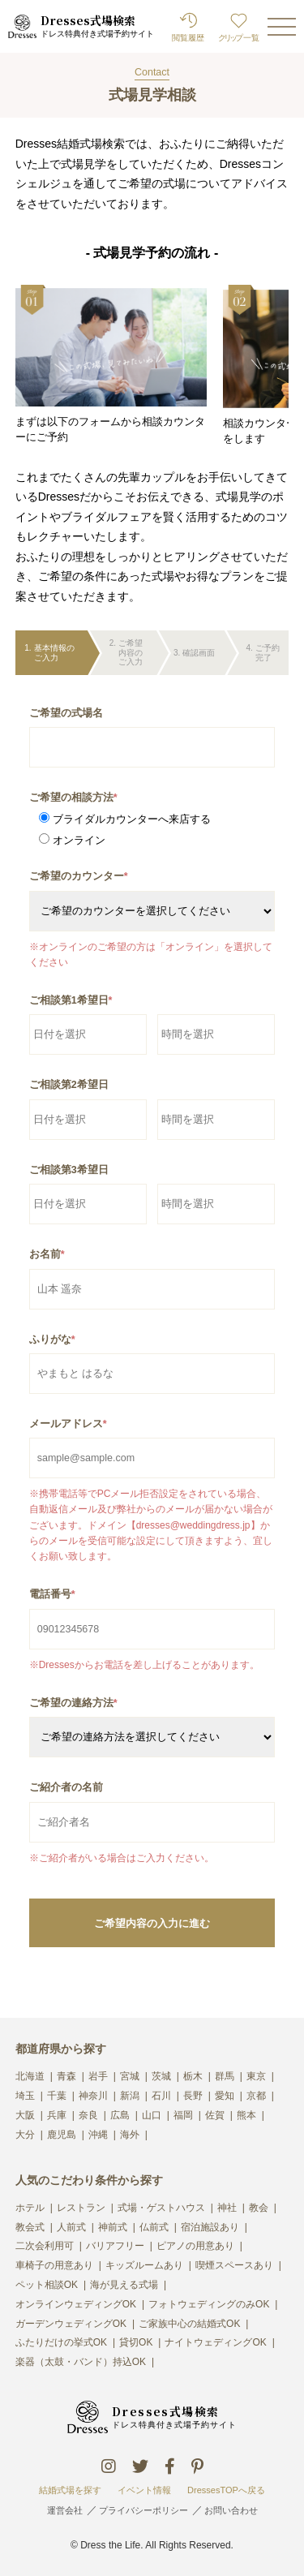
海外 (129, 2135)
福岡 (183, 2115)
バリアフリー (115, 2246)
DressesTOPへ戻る (226, 2490)
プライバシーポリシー (143, 2510)
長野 (193, 2096)
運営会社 (65, 2510)
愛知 (224, 2096)
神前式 (112, 2227)
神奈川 (93, 2096)
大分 (25, 2135)
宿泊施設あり (210, 2227)
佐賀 (215, 2115)
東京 (256, 2076)
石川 (161, 2096)
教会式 (30, 2227)
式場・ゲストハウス (161, 2208)
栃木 (193, 2076)
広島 (120, 2115)
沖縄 (98, 2135)
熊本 (246, 2115)
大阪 (25, 2115)
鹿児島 (61, 2135)
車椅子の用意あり (54, 2265)
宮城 (129, 2076)
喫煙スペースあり (234, 2265)
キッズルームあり (144, 2265)
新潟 (129, 2096)
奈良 (88, 2115)
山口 (151, 2115)
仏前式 (154, 2227)
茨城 (161, 2076)
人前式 (71, 2227)
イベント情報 (144, 2490)
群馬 (224, 2076)
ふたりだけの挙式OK (61, 2342)
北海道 (30, 2076)
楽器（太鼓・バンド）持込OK (80, 2362)
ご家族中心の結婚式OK (189, 2324)
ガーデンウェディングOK (70, 2324)
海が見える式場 (124, 2285)
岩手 (98, 2076)
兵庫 (56, 2115)
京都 (256, 2096)
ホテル (30, 2208)
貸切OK (135, 2342)
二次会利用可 (44, 2246)
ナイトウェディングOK (215, 2342)
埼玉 (25, 2096)
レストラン (81, 2208)
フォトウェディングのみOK (208, 2304)
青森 (66, 2076)
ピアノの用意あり (195, 2246)
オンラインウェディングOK (75, 2304)
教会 (258, 2208)
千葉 (56, 2096)
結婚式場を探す (70, 2490)
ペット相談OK (46, 2285)
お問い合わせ (231, 2510)
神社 (227, 2208)
